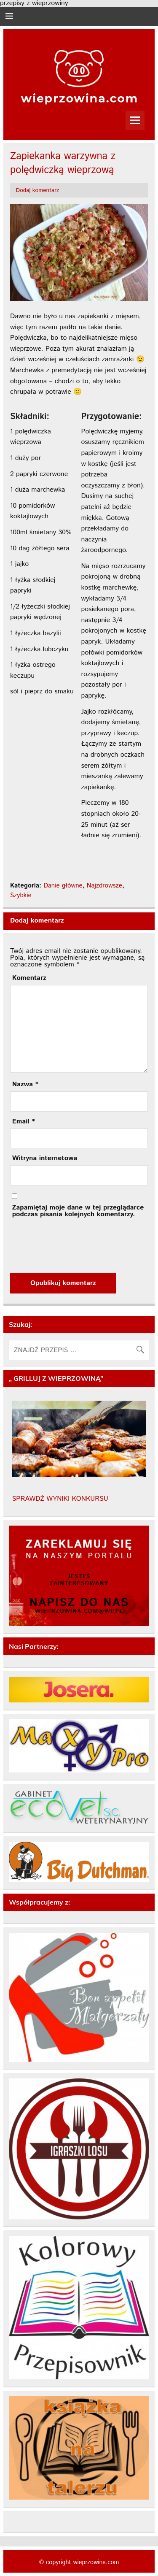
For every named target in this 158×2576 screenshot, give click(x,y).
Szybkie (21, 895)
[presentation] (74, 1245)
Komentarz (29, 978)
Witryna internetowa (45, 1158)
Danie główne (62, 885)
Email (23, 1121)
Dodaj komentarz (37, 190)
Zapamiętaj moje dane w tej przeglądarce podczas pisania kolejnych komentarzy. (78, 1211)
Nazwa (25, 1084)
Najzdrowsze (104, 885)
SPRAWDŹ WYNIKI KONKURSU (60, 1499)
